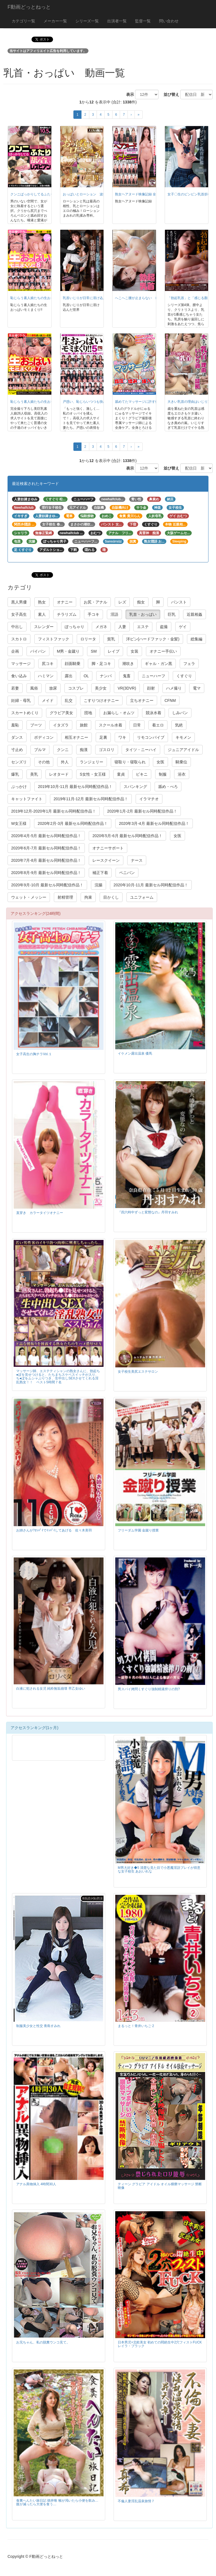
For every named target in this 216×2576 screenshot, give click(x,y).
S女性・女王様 (93, 774)
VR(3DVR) (126, 688)
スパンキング (135, 786)
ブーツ (36, 725)
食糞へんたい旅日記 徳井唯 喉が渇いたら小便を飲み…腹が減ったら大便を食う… (57, 2502)
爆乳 (15, 774)
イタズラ (61, 725)
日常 (137, 725)
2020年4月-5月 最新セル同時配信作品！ (46, 836)
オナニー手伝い (163, 651)
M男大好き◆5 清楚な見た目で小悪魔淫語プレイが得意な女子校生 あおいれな (159, 1869)
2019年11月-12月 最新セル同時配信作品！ (91, 799)
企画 (15, 651)
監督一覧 (143, 21)
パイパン (38, 651)
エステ (143, 626)
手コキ (93, 614)
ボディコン (44, 737)
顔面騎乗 (72, 663)
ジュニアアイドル (183, 749)
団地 (88, 713)
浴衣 (182, 774)
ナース (137, 860)
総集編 (196, 639)
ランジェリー (91, 762)
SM (94, 651)
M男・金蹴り (68, 651)
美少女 (101, 688)
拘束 (88, 897)
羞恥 (15, 725)
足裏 (103, 737)
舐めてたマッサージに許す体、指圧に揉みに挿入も (153, 402)
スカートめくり (25, 713)
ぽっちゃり (74, 626)
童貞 (121, 774)
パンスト (179, 602)
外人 (65, 762)
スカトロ (19, 639)
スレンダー (44, 626)
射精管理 (65, 897)
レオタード (59, 774)
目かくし (111, 897)
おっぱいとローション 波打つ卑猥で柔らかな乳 (99, 194)
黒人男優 (19, 602)
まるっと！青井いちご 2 (136, 2026)
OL (86, 676)
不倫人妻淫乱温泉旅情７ (136, 2501)
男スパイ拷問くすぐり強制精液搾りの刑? (149, 1689)
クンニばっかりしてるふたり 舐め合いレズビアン (48, 194)
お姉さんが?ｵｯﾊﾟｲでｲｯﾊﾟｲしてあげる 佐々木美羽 (54, 1530)
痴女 (141, 602)
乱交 (69, 700)
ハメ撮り (174, 688)
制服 (163, 774)
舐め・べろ (168, 786)
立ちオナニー (141, 700)
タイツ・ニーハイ (141, 749)
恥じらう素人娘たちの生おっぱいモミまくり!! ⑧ (48, 298)
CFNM (170, 700)
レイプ (113, 651)
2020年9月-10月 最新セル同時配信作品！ (47, 885)
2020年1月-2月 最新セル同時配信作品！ (142, 811)
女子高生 (19, 614)
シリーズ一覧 (87, 21)
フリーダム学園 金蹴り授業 (138, 1530)
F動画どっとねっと (29, 7)
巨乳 (172, 614)
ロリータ (88, 639)
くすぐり (184, 676)
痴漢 (84, 749)
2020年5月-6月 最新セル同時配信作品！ (127, 836)
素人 (42, 614)
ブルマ (40, 749)
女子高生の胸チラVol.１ (34, 1054)
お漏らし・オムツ (119, 713)
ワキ (122, 737)
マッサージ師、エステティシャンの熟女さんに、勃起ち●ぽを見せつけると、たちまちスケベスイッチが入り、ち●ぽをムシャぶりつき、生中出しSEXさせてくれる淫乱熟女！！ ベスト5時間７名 (58, 1376)
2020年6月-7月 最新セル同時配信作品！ (46, 848)
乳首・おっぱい (143, 614)
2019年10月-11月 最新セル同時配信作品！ (75, 786)
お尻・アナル (95, 602)
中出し (17, 626)
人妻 (122, 626)
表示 (128, 94)
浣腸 (98, 885)
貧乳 (111, 639)
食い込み (19, 676)
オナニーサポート (108, 848)
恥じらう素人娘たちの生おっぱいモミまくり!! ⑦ (48, 402)
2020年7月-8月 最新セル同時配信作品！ (46, 860)
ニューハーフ (153, 676)
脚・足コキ (101, 663)
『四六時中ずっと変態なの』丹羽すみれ (148, 1212)
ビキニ (142, 774)
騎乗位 (181, 762)
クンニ (63, 749)
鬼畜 (127, 676)
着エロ (158, 725)
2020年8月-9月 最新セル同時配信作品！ (46, 872)
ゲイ (183, 626)
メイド (48, 700)
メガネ (101, 626)
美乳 (34, 774)
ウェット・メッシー (28, 897)
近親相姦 (194, 614)
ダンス (17, 737)
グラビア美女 (61, 713)
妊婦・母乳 (21, 700)
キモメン (183, 737)
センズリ (19, 762)
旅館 (84, 725)
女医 (160, 762)
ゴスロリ (106, 749)
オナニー (65, 602)
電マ (197, 688)
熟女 (42, 602)
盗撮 (164, 626)
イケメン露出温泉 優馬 (135, 1053)
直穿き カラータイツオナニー (39, 1213)
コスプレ (76, 688)
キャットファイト (26, 799)
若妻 (15, 688)
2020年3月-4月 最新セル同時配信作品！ (154, 823)
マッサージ (21, 663)
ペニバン (127, 872)
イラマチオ (149, 799)
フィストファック (53, 639)
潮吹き (128, 663)
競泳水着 (153, 713)
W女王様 (19, 823)
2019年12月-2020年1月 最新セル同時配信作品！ (53, 811)
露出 (69, 676)
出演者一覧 (117, 21)
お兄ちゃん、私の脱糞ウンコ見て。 (43, 2342)
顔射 (151, 688)
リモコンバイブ (150, 737)
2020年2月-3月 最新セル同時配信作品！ (73, 823)
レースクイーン (106, 860)
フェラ (189, 663)
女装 (134, 651)
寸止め (17, 749)
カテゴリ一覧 (23, 21)
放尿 (53, 688)
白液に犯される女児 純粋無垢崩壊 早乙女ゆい (50, 1688)
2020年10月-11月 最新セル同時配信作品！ (151, 885)
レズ (122, 602)
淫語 (114, 614)
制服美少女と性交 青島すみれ (38, 2026)
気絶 (179, 725)
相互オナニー (76, 737)
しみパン (180, 713)
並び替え (169, 94)
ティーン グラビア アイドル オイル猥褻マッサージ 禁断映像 (160, 2186)
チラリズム (66, 614)
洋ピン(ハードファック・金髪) (152, 639)
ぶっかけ (19, 786)
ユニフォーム (141, 897)
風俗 (34, 688)
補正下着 (100, 872)
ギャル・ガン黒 (158, 663)
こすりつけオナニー (101, 700)
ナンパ (106, 676)
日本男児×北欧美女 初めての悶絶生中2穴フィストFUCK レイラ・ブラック (160, 2344)
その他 (44, 762)
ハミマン (46, 676)
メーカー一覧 (55, 21)
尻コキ (48, 663)
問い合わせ (169, 21)
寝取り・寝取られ (130, 762)
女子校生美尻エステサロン (138, 1372)
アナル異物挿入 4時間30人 (36, 2184)
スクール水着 (110, 725)
